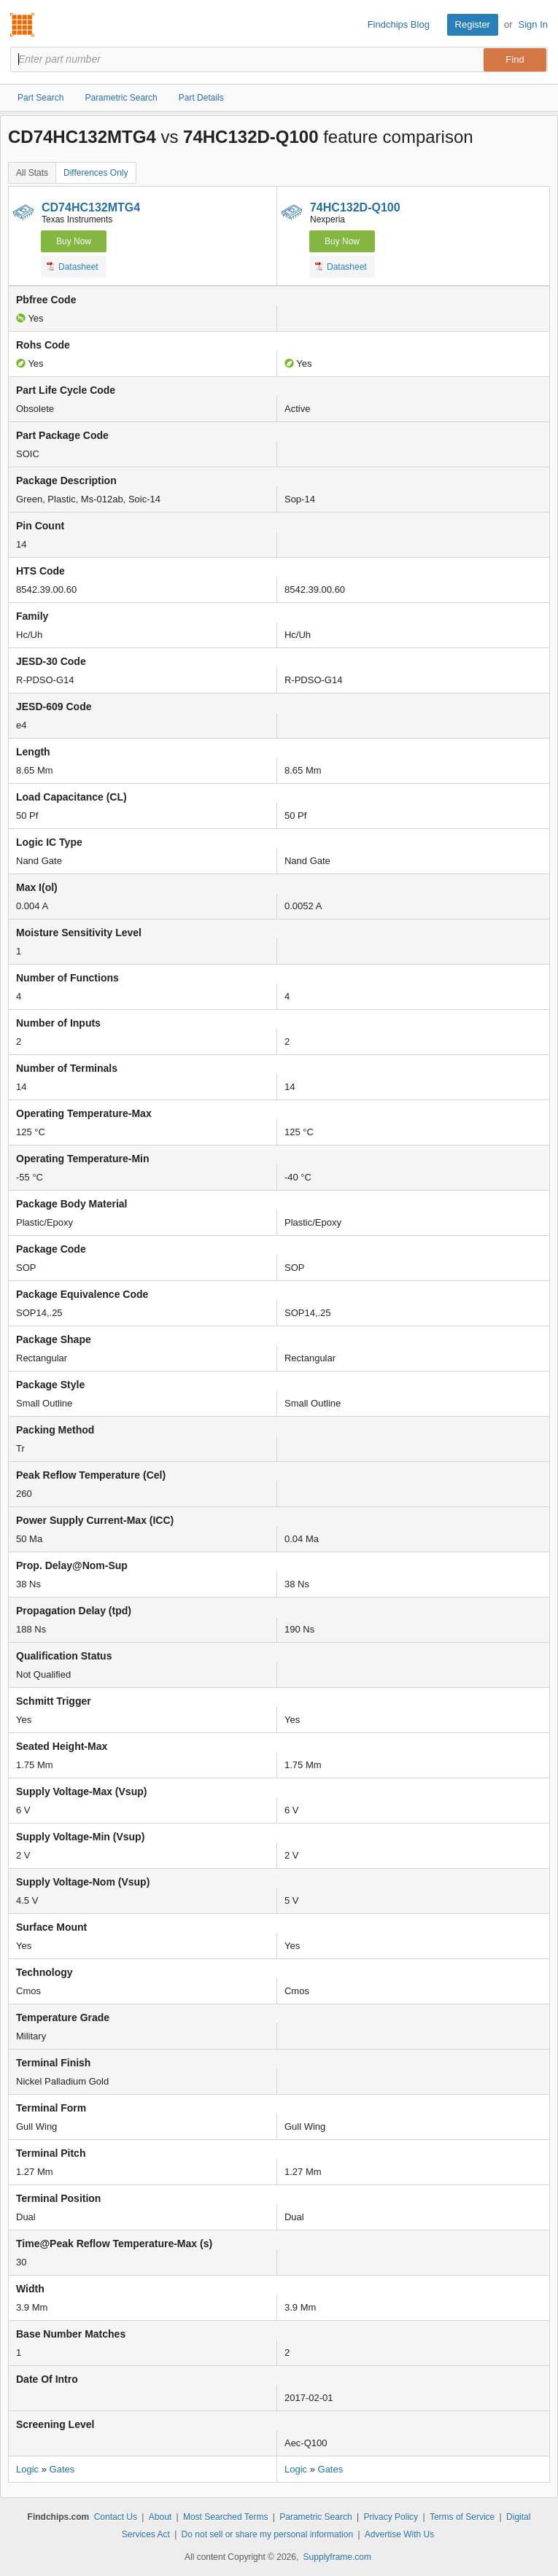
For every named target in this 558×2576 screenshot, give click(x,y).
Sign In (533, 24)
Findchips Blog (399, 24)
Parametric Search (315, 2517)
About (160, 2517)
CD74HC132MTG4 (91, 207)
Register (472, 24)
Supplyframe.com (337, 2557)
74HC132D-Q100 (355, 207)
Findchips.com (22, 24)
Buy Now (73, 241)
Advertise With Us (399, 2534)
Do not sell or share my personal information (267, 2534)
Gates (62, 2469)
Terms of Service (462, 2517)
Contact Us (115, 2517)
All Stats (32, 173)
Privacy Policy (390, 2517)
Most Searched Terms (225, 2517)
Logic (27, 2469)
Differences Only (95, 173)
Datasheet (72, 266)
